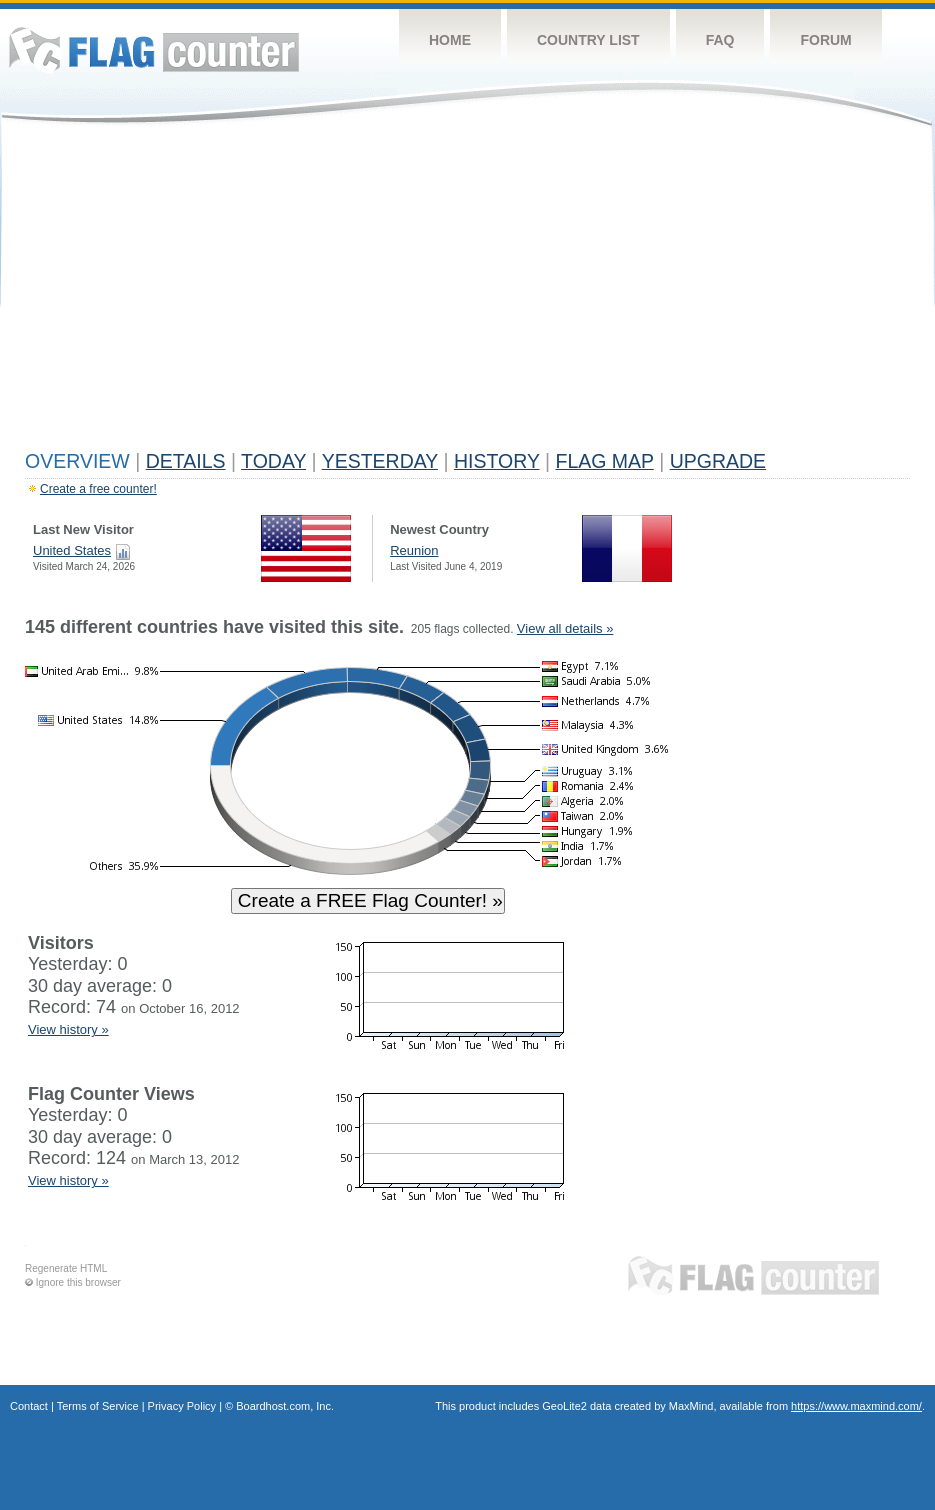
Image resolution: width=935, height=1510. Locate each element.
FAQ (720, 40)
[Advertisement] (467, 292)
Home (450, 40)
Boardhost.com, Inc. (285, 1406)
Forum (825, 40)
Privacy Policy (182, 1406)
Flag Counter (154, 49)
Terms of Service (98, 1406)
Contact (29, 1406)
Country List (588, 40)
